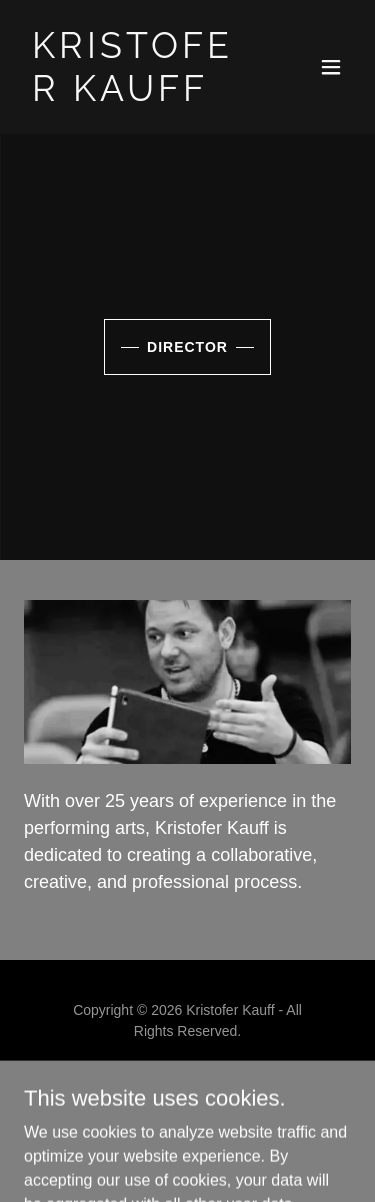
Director (187, 347)
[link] (138, 95)
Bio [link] (187, 1102)
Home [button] (188, 1078)
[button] (331, 67)
